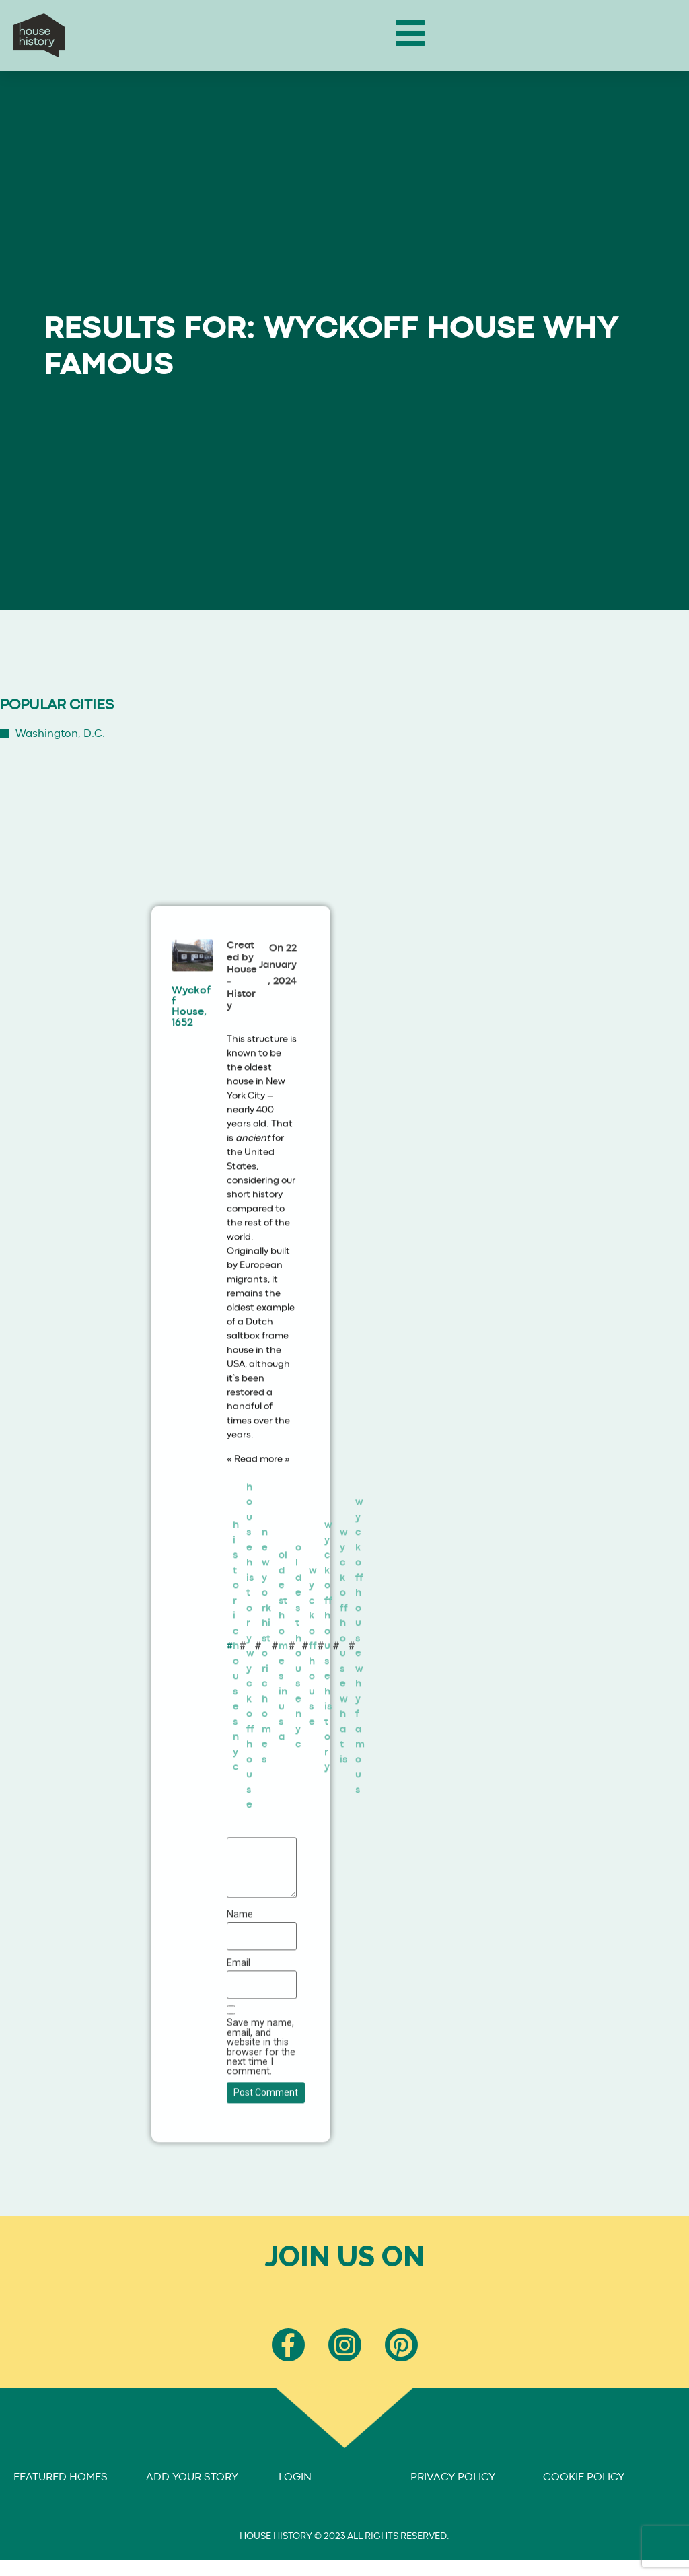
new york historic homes (266, 1696)
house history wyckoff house (250, 1696)
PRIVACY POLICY (452, 2477)
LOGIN (295, 2477)
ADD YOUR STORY (192, 2477)
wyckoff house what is (344, 1696)
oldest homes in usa (283, 1696)
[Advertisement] (420, 758)
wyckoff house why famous (360, 1696)
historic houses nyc (236, 1696)
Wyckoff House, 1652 (191, 1056)
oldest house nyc (298, 1696)
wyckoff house (313, 1696)
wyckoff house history (328, 1696)
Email (238, 2013)
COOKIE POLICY (583, 2477)
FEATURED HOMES (60, 2477)
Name (240, 1965)
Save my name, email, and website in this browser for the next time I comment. (261, 2097)
